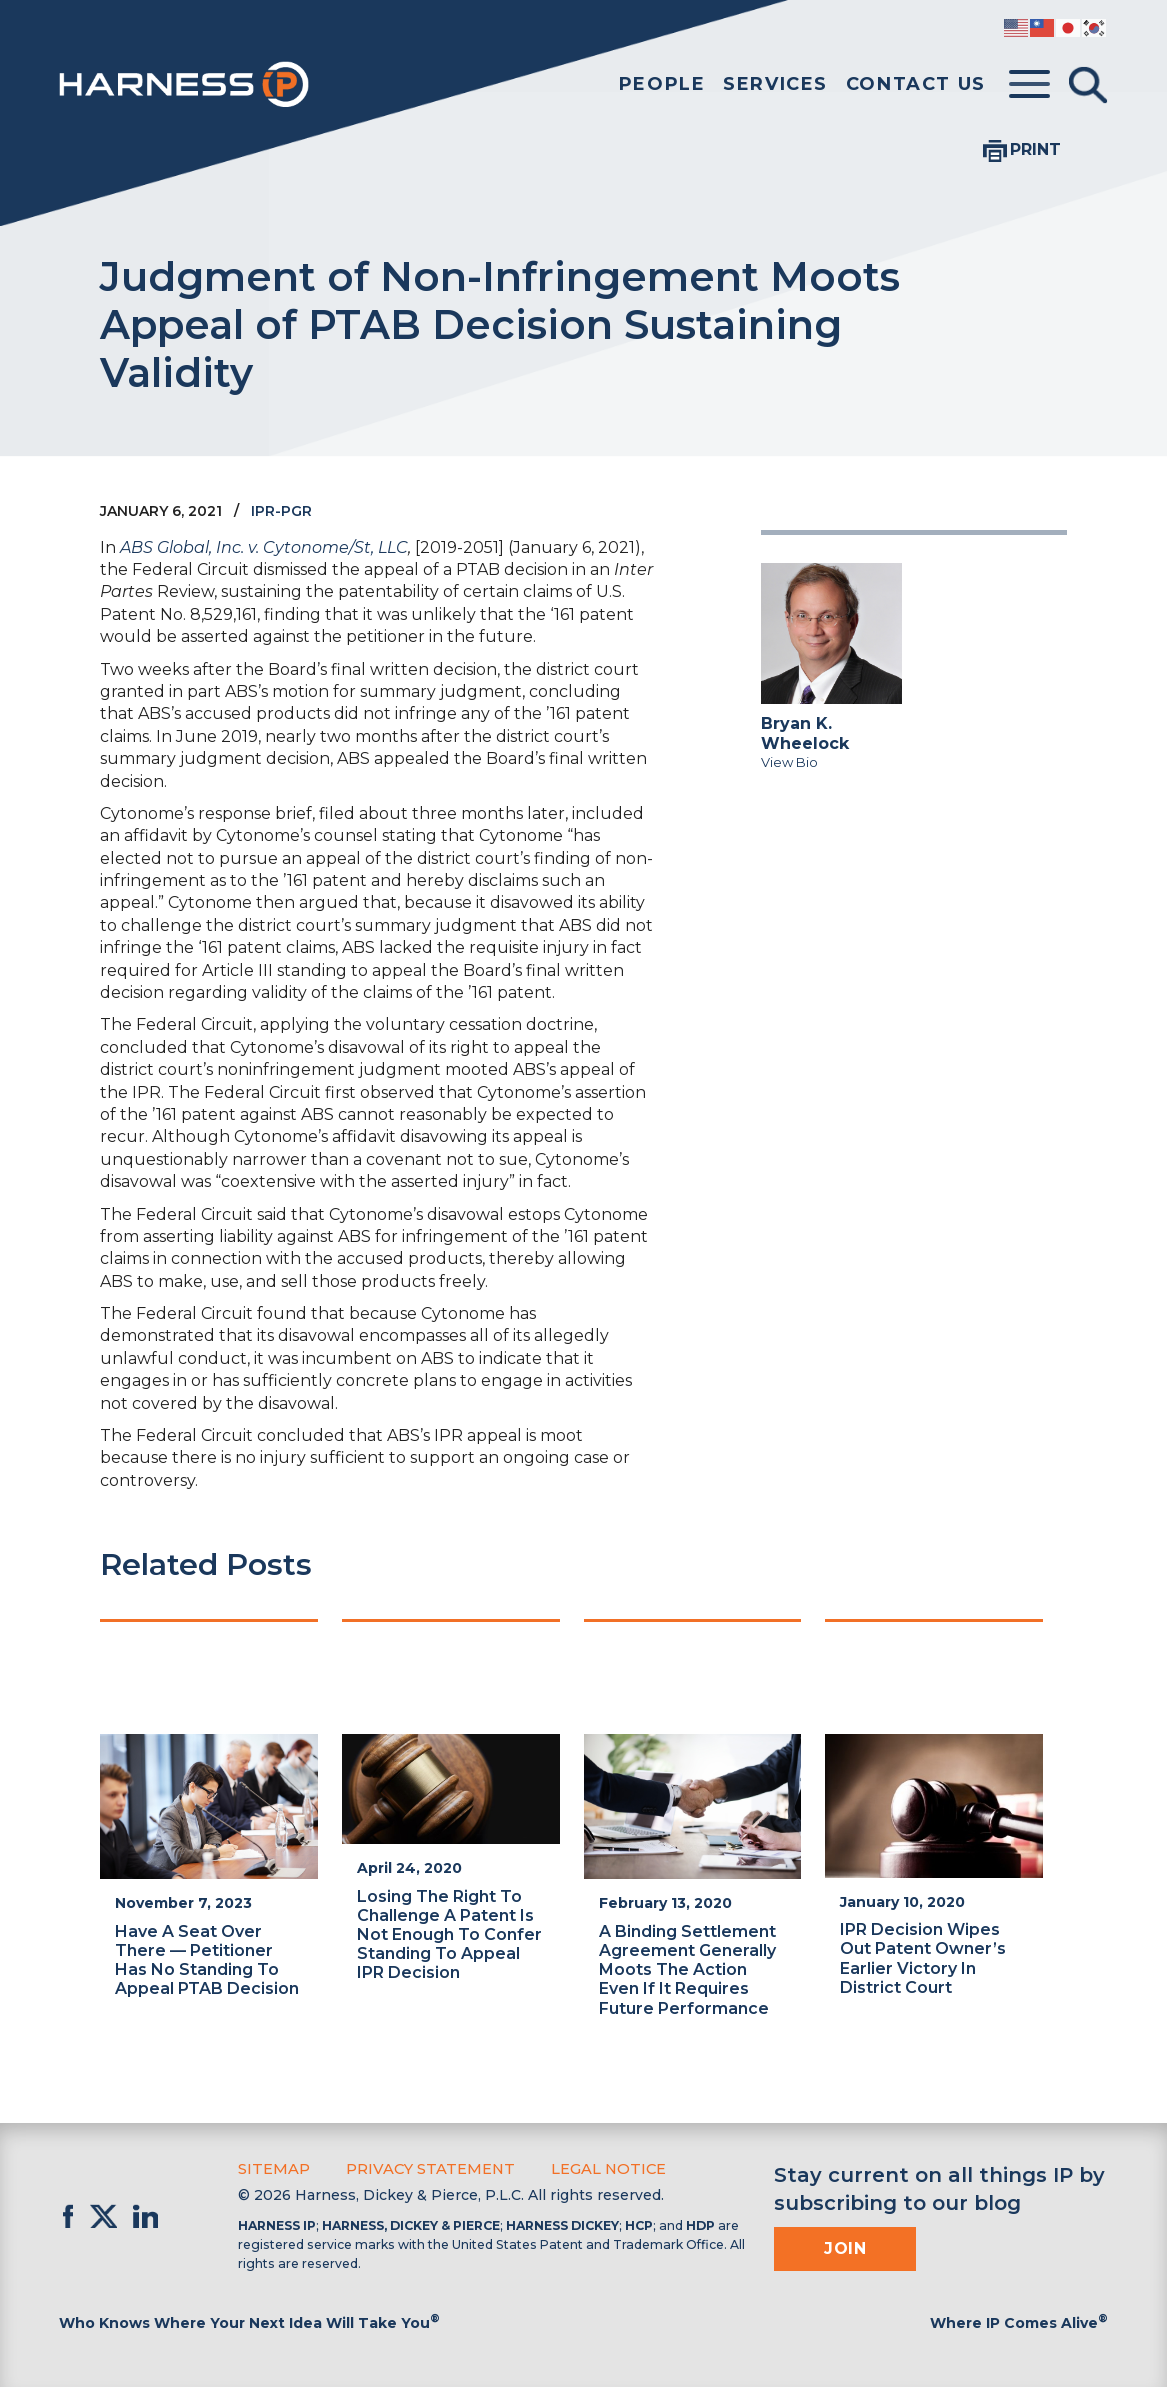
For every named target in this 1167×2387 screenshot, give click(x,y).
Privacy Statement (425, 2168)
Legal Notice (599, 2168)
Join (845, 2247)
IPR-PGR (281, 511)
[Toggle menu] (1029, 85)
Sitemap (272, 2168)
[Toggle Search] (1088, 85)
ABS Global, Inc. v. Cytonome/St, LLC (264, 547)
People (662, 84)
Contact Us (916, 84)
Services (775, 84)
